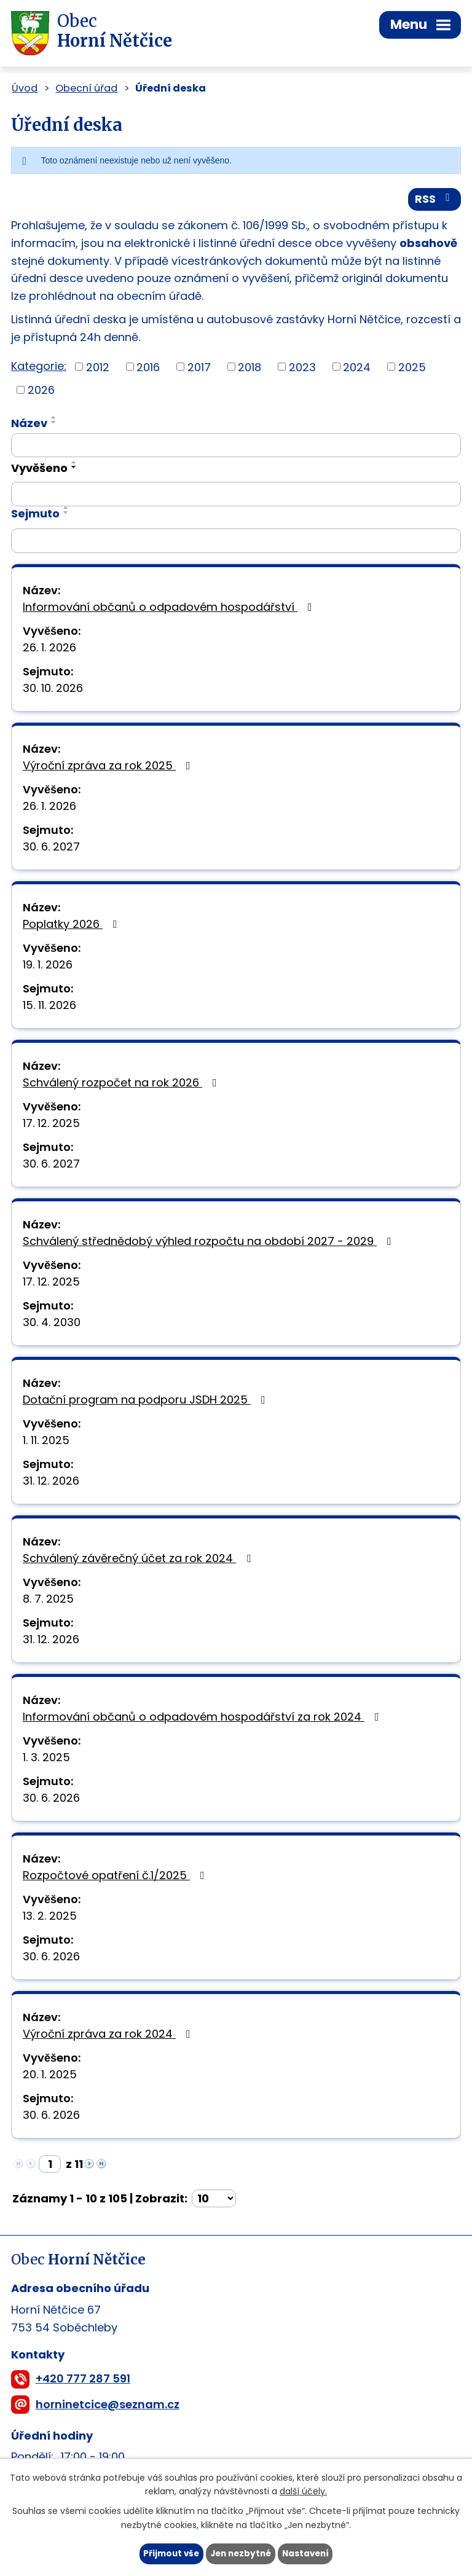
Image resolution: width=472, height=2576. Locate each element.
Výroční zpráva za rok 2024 (109, 2035)
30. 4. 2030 (52, 1324)
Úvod (24, 88)
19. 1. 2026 (48, 966)
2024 (357, 368)
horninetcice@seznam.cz (107, 2406)
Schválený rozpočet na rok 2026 (122, 1084)
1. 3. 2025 (46, 1759)
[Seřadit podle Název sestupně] (54, 424)
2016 (148, 368)
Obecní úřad (86, 88)
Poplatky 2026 (72, 925)
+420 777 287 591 (83, 2381)
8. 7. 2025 (48, 1600)
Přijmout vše (168, 2553)
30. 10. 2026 (53, 689)
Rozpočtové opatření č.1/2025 (116, 1877)
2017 (199, 368)
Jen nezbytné (240, 2553)
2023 (302, 368)
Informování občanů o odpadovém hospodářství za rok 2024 (203, 1718)
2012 (97, 368)
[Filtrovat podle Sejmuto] (236, 542)
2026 (41, 391)
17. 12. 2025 (51, 1125)
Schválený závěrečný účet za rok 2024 (139, 1560)
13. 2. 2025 (50, 1917)
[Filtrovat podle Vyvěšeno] (236, 496)
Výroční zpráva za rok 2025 (109, 767)
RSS (434, 201)
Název (29, 425)
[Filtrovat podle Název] (236, 447)
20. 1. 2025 (50, 2076)
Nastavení (308, 2553)
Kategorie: (38, 367)
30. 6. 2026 (51, 1799)
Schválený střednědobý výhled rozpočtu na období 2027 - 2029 (209, 1243)
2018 (249, 368)
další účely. (303, 2490)
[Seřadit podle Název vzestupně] (54, 419)
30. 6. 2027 (51, 848)
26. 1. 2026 (49, 649)
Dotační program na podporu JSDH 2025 (146, 1401)
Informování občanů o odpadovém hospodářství (170, 608)
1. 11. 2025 (46, 1442)
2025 (412, 368)
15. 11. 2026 (49, 1007)
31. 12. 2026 (51, 1482)
